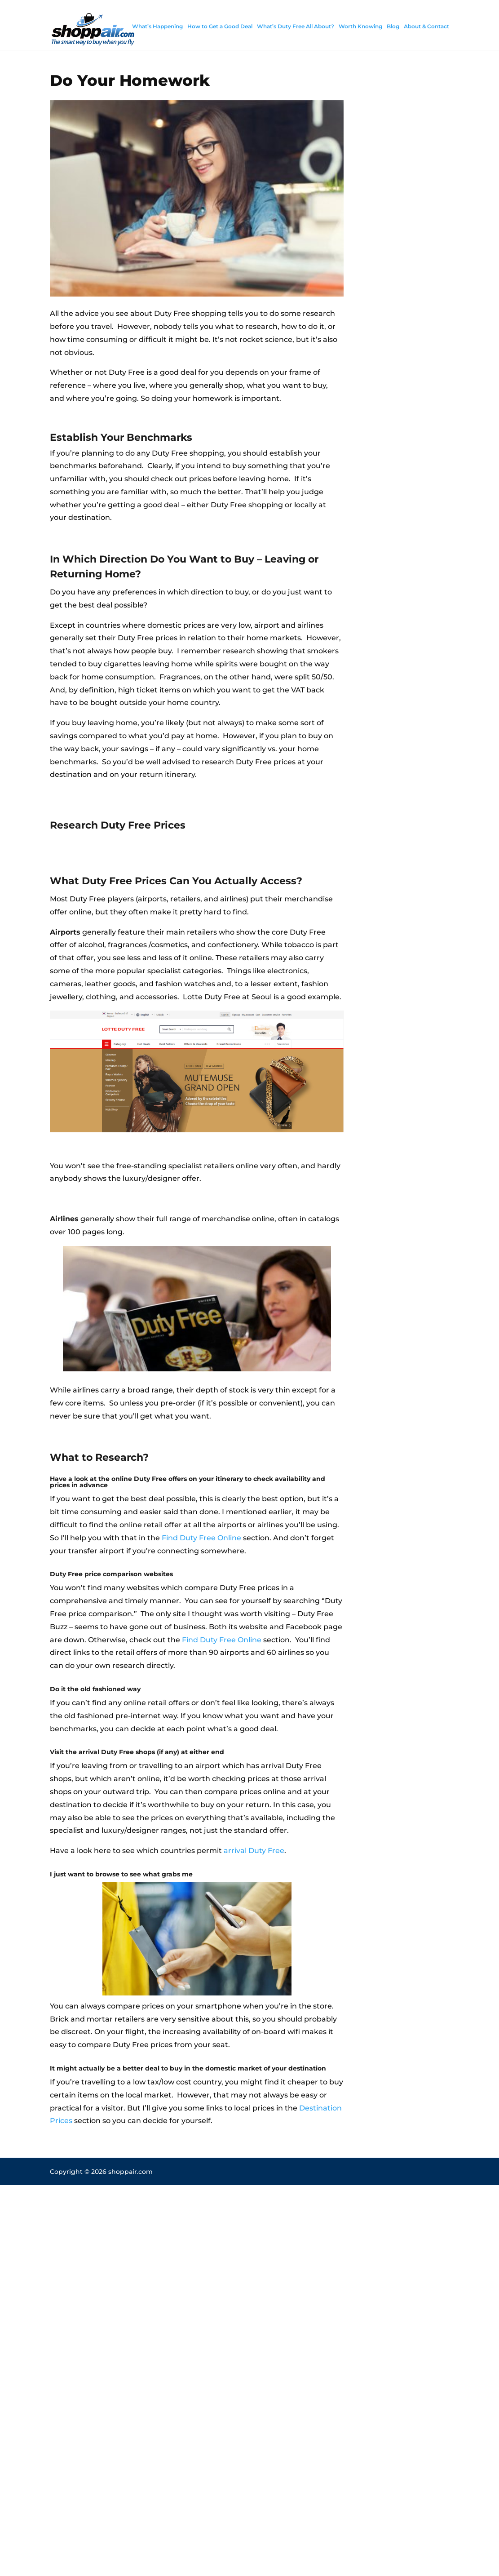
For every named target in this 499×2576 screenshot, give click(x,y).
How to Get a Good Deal (219, 26)
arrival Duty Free (254, 1850)
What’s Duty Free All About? (295, 26)
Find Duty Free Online (201, 1538)
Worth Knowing (360, 26)
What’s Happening (157, 26)
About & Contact (426, 26)
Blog (393, 26)
